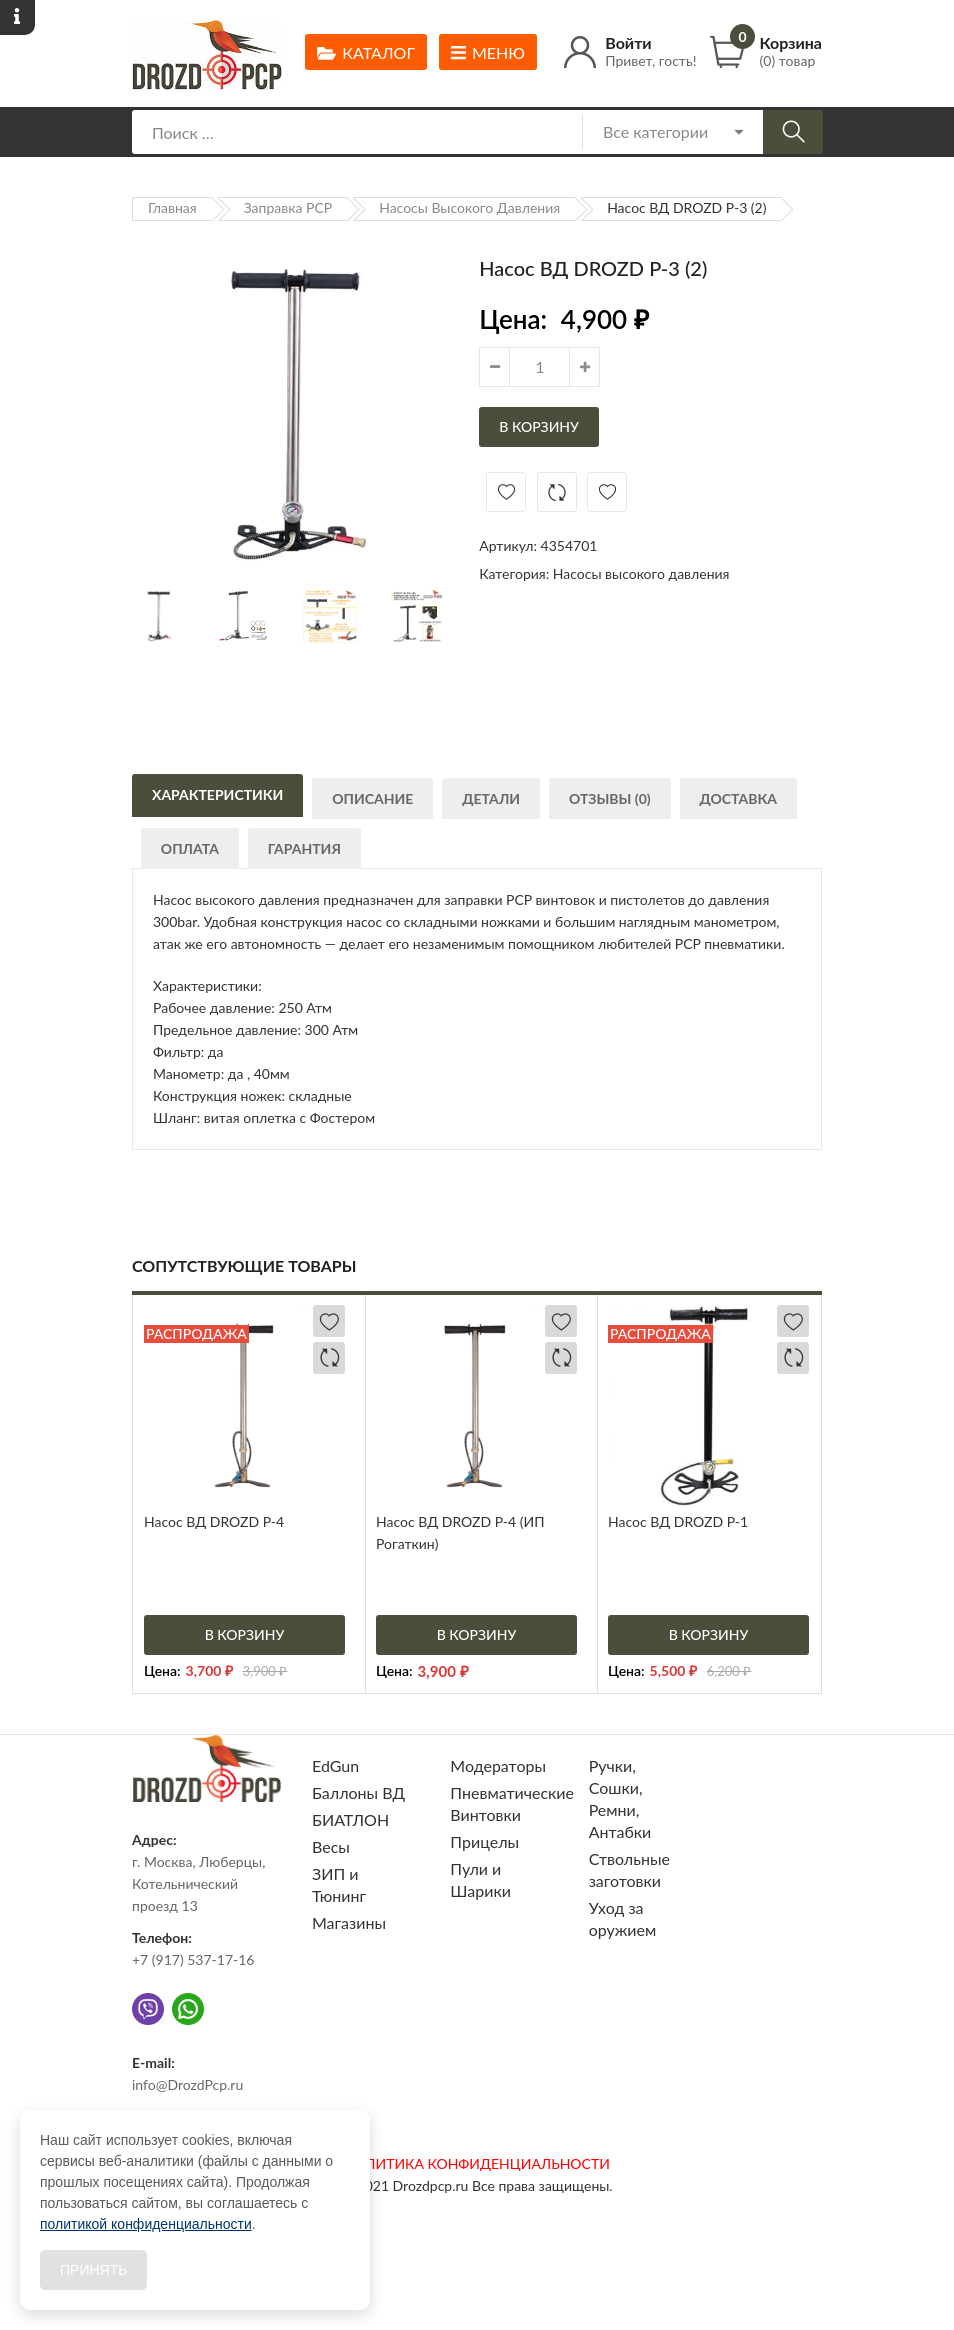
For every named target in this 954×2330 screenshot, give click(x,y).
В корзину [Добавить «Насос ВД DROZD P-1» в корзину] (709, 1634)
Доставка (742, 801)
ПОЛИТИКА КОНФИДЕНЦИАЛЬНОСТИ (477, 2163)
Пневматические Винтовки (512, 1803)
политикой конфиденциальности (146, 2224)
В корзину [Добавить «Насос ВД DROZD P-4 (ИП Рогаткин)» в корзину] (477, 1634)
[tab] (217, 794)
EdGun (335, 1765)
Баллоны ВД (358, 1792)
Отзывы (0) (613, 801)
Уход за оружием (623, 1918)
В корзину (539, 426)
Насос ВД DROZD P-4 (214, 1521)
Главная (172, 207)
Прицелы (484, 1841)
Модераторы (498, 1765)
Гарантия (306, 851)
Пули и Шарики (480, 1879)
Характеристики (217, 796)
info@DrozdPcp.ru (187, 2084)
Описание (373, 801)
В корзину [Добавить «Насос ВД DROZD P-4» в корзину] (245, 1634)
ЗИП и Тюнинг (339, 1884)
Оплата (191, 851)
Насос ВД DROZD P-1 (678, 1521)
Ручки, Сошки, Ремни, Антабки (620, 1798)
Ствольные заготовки (629, 1869)
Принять (93, 2270)
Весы (331, 1846)
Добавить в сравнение (557, 492)
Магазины (349, 1922)
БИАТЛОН (350, 1819)
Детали (493, 801)
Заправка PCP (288, 207)
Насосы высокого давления (469, 207)
